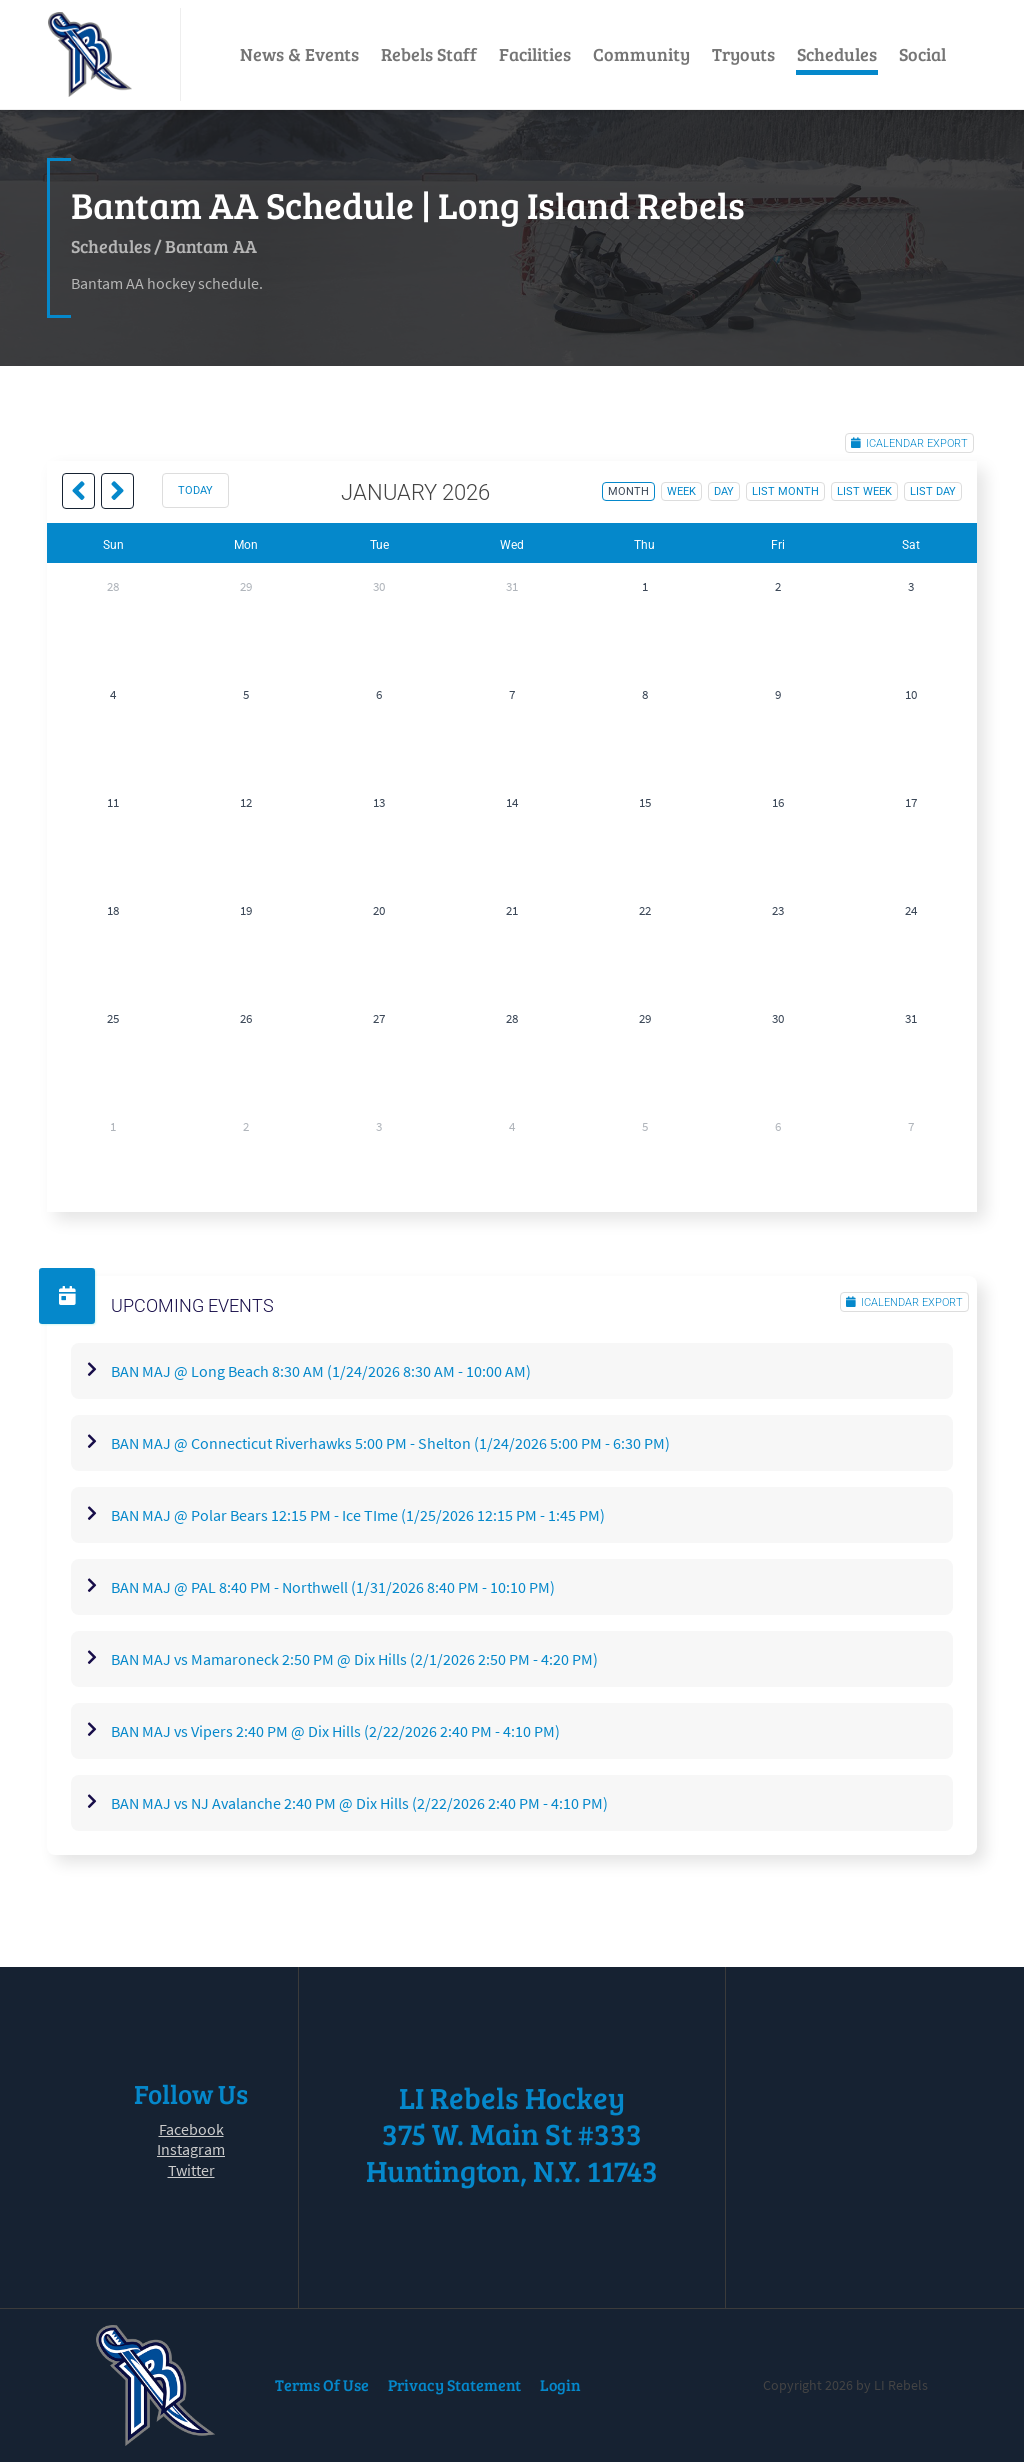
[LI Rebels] (90, 54)
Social (922, 54)
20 (379, 910)
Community (641, 54)
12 (246, 802)
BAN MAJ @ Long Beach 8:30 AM (321, 1371)
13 (379, 802)
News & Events (299, 54)
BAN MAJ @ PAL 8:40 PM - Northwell (333, 1587)
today (195, 490)
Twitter (191, 2170)
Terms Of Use (322, 2384)
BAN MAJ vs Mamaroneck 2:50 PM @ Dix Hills (354, 1659)
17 (911, 802)
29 (246, 586)
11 (113, 802)
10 (911, 694)
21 (512, 910)
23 (778, 910)
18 (113, 910)
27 (379, 1018)
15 (645, 802)
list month (785, 491)
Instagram (191, 2149)
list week (864, 491)
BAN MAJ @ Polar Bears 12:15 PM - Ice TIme (358, 1515)
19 (246, 910)
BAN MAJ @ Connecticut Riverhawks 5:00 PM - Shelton (390, 1443)
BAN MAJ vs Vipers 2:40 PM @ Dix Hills (335, 1731)
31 (512, 586)
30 (379, 586)
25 (113, 1018)
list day (933, 491)
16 (778, 802)
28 (113, 586)
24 (911, 910)
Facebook (191, 2129)
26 (246, 1018)
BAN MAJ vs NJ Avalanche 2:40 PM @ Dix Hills (359, 1803)
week (681, 491)
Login (560, 2384)
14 (512, 802)
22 (645, 910)
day (724, 491)
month (628, 491)
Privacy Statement (454, 2384)
